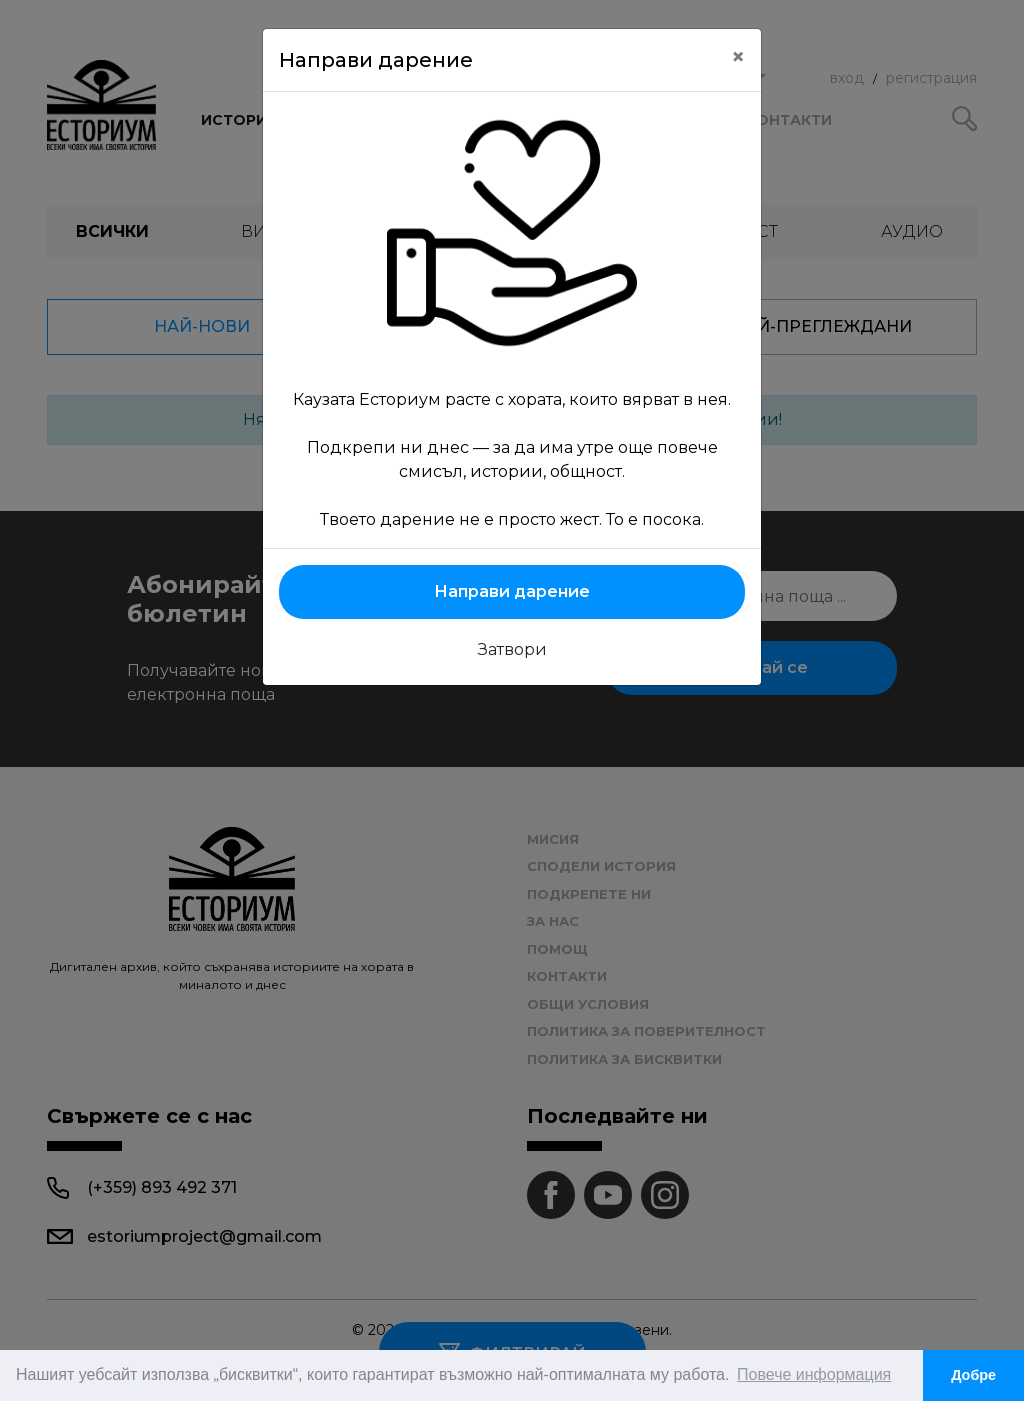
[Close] (738, 57)
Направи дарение (512, 591)
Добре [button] (973, 1375)
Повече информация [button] (814, 1374)
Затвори (512, 649)
